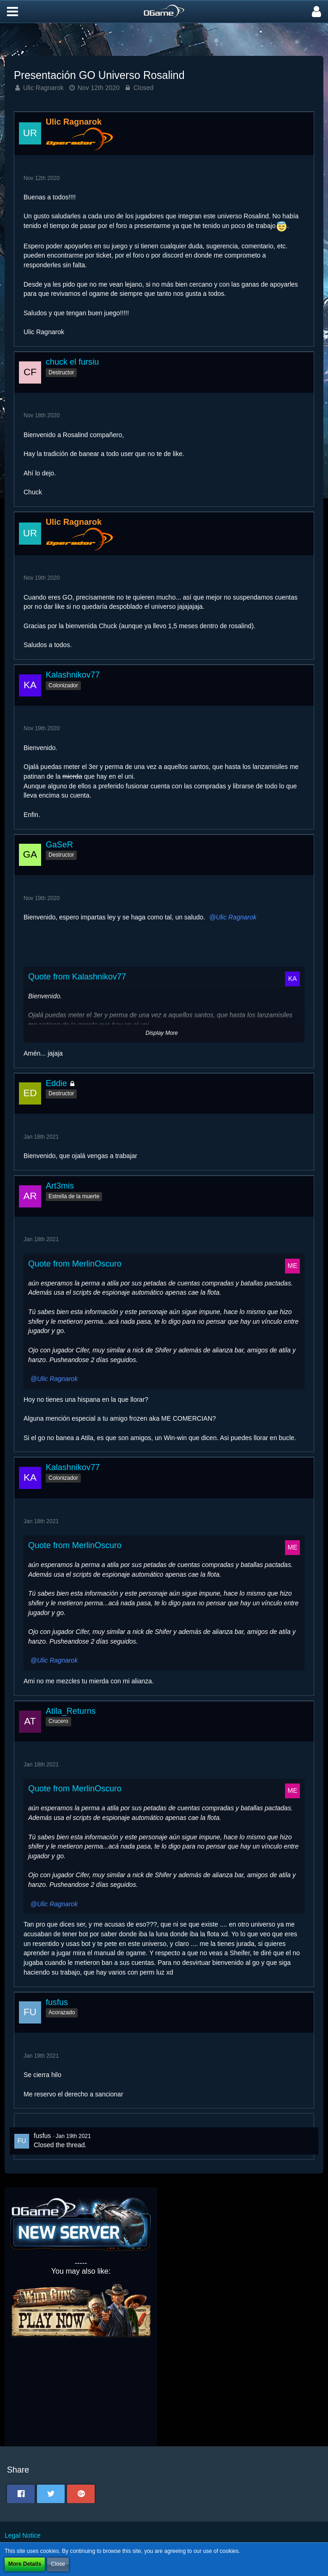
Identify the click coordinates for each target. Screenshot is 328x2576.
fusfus (42, 2135)
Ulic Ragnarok (43, 87)
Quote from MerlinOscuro (74, 1263)
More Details (24, 2564)
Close (58, 2564)
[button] (12, 11)
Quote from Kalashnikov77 (77, 976)
